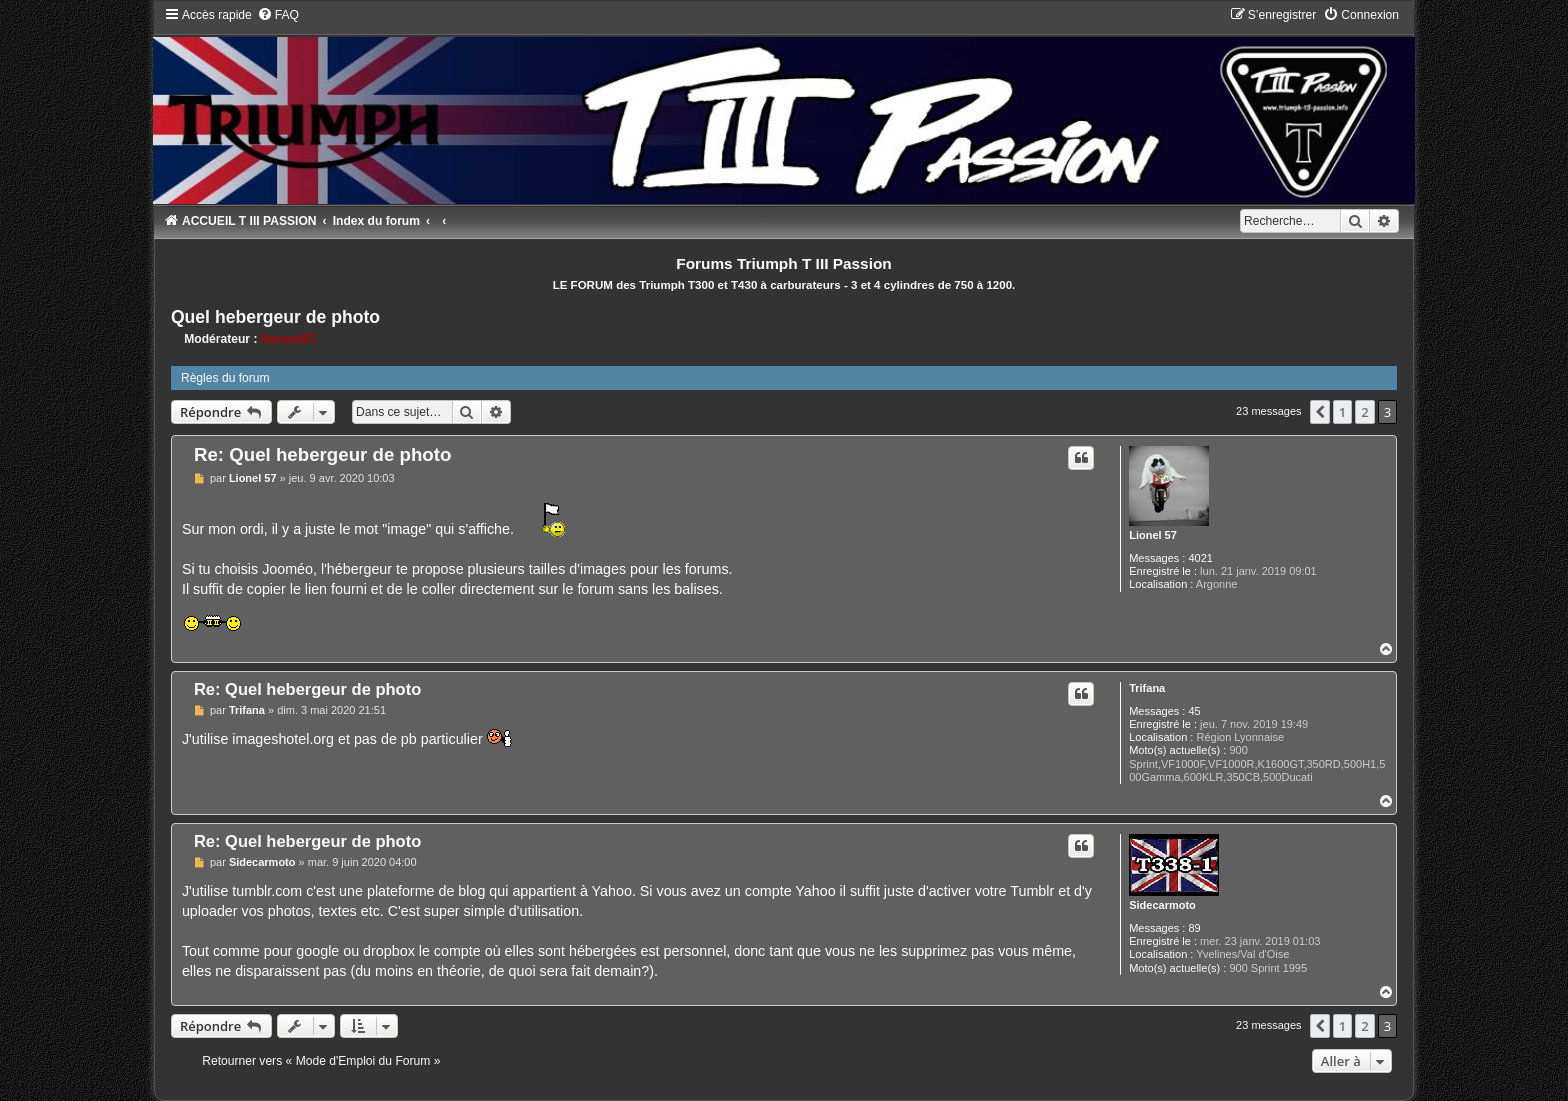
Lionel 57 (1153, 535)
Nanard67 (288, 339)
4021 (1200, 558)
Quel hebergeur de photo (275, 317)
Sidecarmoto (1162, 905)
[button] (1320, 412)
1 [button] (1342, 412)
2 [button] (1364, 412)
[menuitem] (278, 15)
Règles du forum (225, 378)
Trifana (1147, 688)
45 (1194, 711)
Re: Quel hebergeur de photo (323, 454)
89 (1194, 928)
